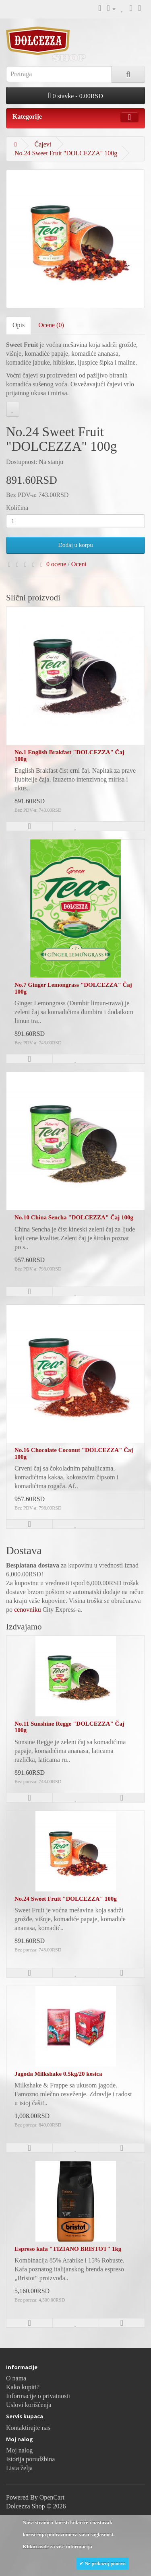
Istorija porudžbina (30, 2459)
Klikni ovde (36, 2546)
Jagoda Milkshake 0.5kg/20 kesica (58, 2074)
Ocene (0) (51, 325)
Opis (18, 325)
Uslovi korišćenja (28, 2404)
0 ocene (56, 564)
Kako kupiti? (22, 2387)
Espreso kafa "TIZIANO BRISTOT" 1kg (67, 2249)
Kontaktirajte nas (28, 2427)
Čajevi (42, 144)
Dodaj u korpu (75, 545)
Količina (17, 507)
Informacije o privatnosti (38, 2395)
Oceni (79, 564)
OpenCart (51, 2497)
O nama (16, 2378)
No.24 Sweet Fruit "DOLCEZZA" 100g (65, 153)
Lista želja (19, 2468)
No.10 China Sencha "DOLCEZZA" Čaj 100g (73, 1217)
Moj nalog (19, 2450)
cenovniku (27, 1609)
